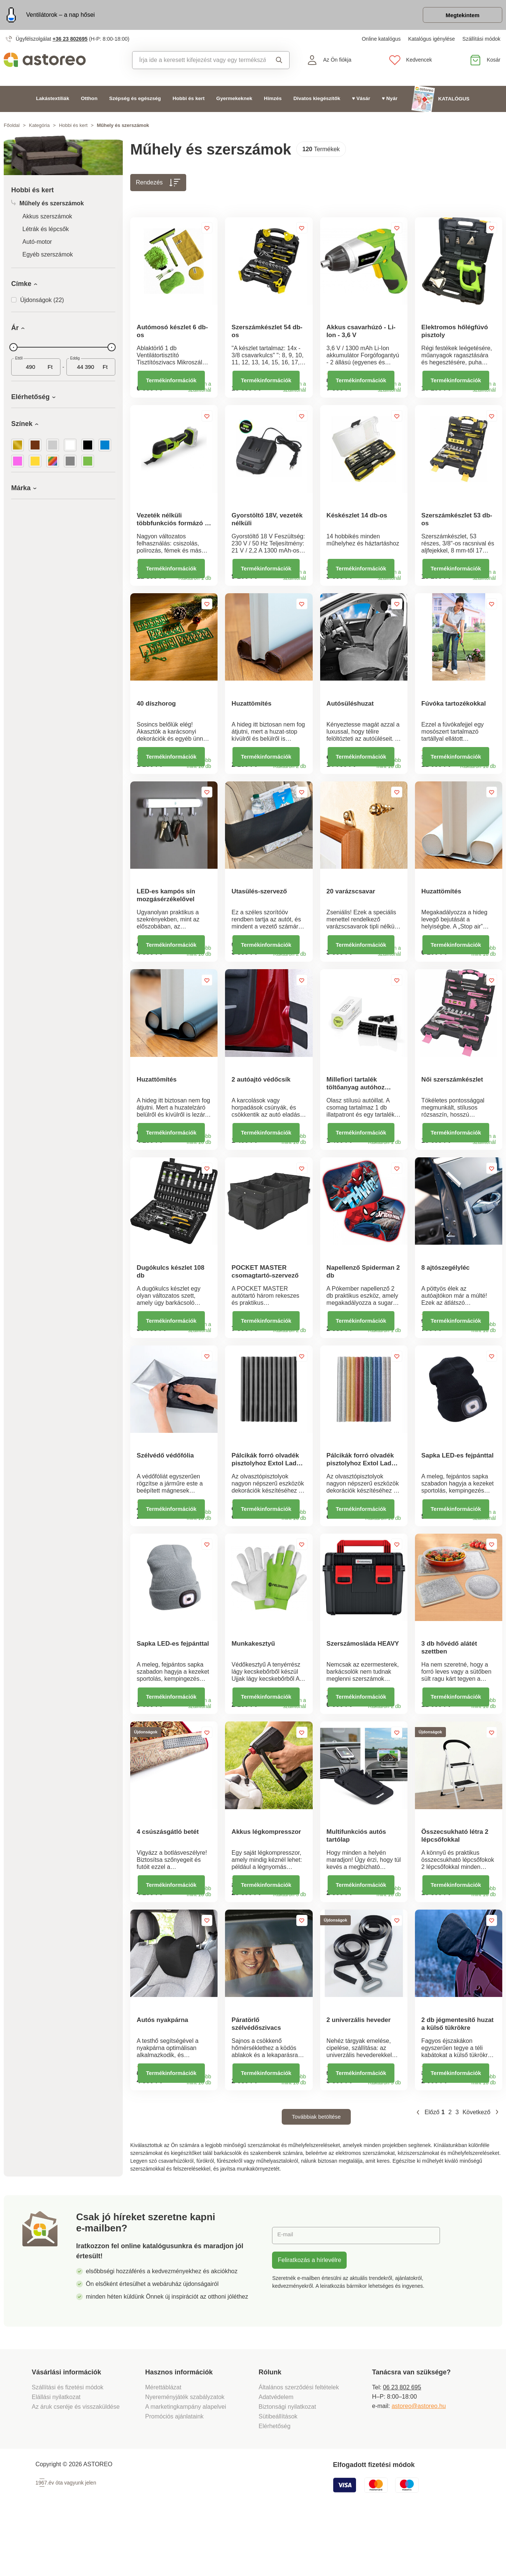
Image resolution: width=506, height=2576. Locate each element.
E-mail (286, 2293)
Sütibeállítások (278, 2474)
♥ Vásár (361, 101)
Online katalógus (381, 41)
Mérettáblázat (163, 2445)
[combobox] (199, 62)
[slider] (13, 349)
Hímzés (272, 101)
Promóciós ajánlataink (174, 2474)
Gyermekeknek (234, 101)
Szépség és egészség (135, 101)
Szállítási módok (481, 41)
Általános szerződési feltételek (299, 2445)
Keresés (279, 62)
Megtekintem (459, 16)
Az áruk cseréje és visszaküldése (76, 2464)
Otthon (89, 101)
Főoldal (12, 127)
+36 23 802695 (70, 41)
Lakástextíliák (52, 101)
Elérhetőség (274, 2483)
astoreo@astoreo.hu (418, 2463)
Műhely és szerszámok (47, 205)
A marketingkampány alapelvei (185, 2464)
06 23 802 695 (402, 2445)
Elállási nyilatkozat (56, 2454)
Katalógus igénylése (431, 41)
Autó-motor (37, 244)
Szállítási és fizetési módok (68, 2445)
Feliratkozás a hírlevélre (309, 2317)
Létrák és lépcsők (45, 231)
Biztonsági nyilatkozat (287, 2464)
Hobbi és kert (188, 101)
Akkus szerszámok (47, 218)
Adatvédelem (276, 2454)
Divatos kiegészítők (316, 101)
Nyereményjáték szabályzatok (185, 2454)
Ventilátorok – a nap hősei (60, 16)
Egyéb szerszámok (47, 256)
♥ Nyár (389, 101)
